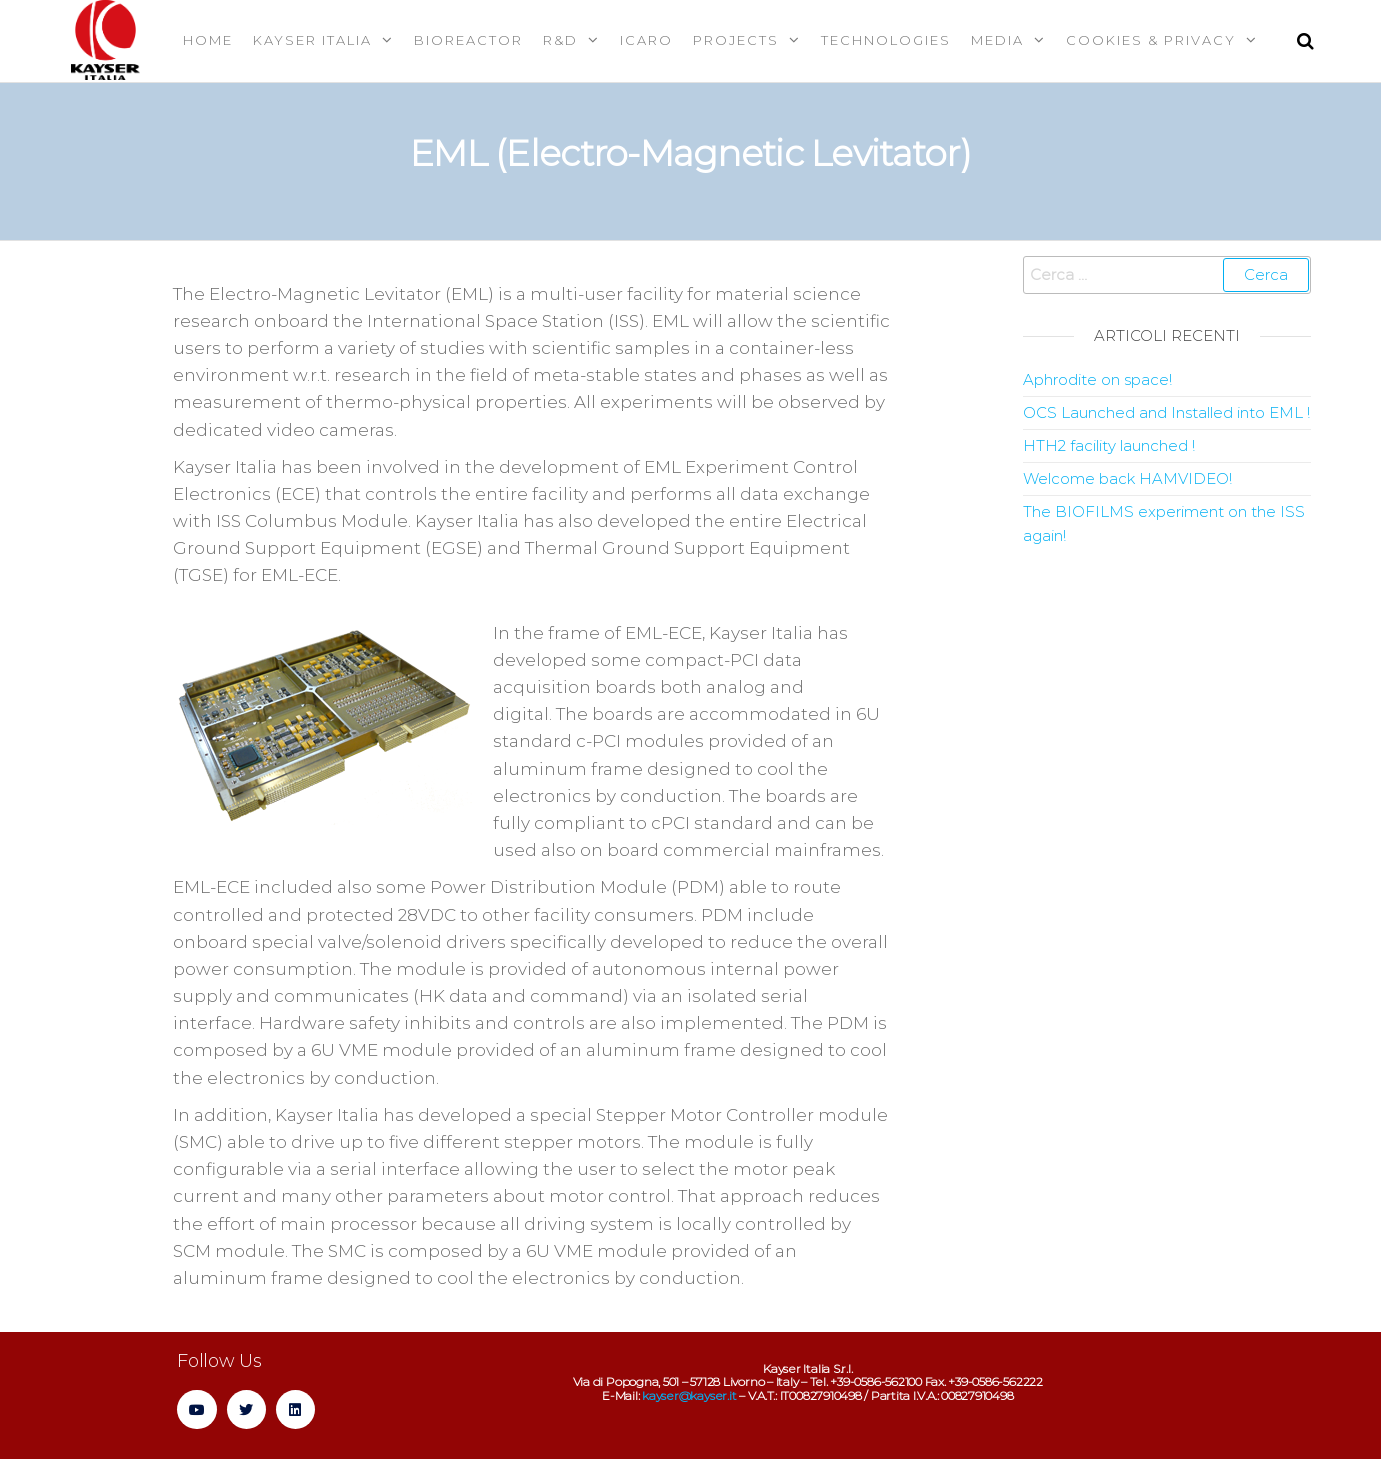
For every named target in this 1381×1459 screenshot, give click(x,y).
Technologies (886, 40)
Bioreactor (468, 40)
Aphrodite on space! (1097, 379)
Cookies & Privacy (1151, 40)
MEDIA (997, 40)
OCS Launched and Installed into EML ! (1166, 412)
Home (208, 40)
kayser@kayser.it (689, 1395)
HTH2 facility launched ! (1109, 445)
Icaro (646, 40)
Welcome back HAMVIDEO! (1127, 478)
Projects (736, 40)
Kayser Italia (312, 40)
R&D (560, 40)
